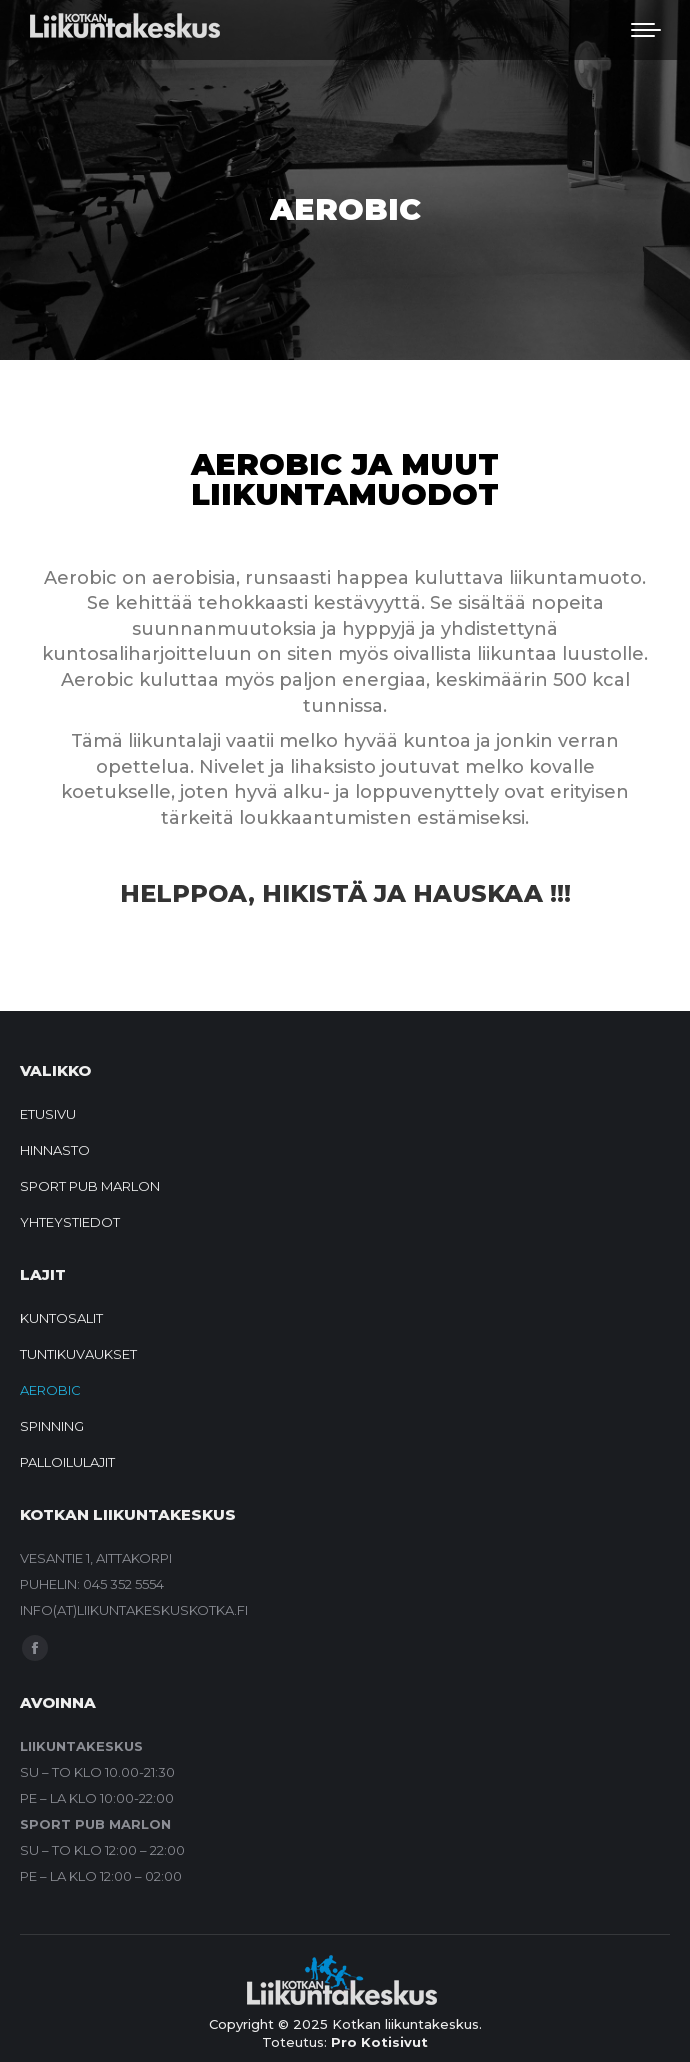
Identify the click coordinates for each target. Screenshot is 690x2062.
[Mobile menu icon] (646, 30)
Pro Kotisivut (379, 2042)
